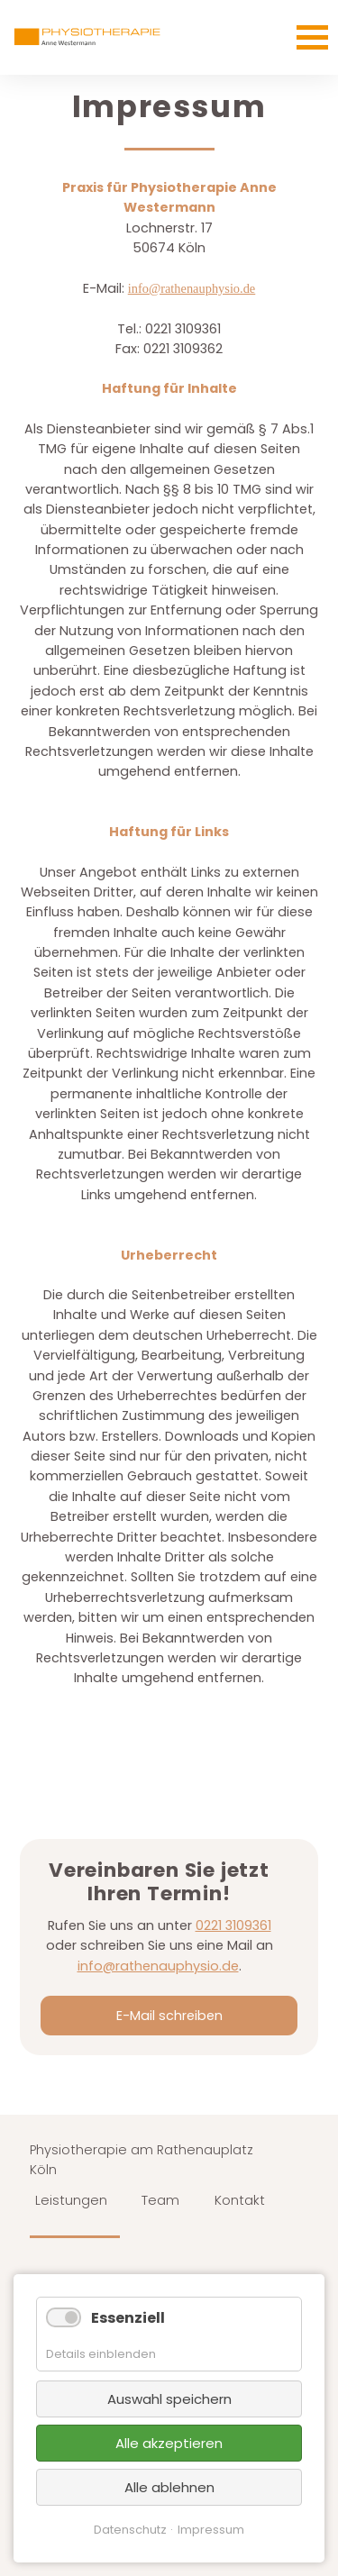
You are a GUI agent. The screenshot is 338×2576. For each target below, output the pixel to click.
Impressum (211, 2529)
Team (160, 2200)
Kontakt (240, 2200)
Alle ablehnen (169, 2487)
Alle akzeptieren (169, 2443)
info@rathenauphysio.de (192, 288)
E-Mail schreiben (169, 2016)
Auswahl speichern (169, 2398)
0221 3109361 (233, 1925)
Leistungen (71, 2200)
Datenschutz (130, 2529)
